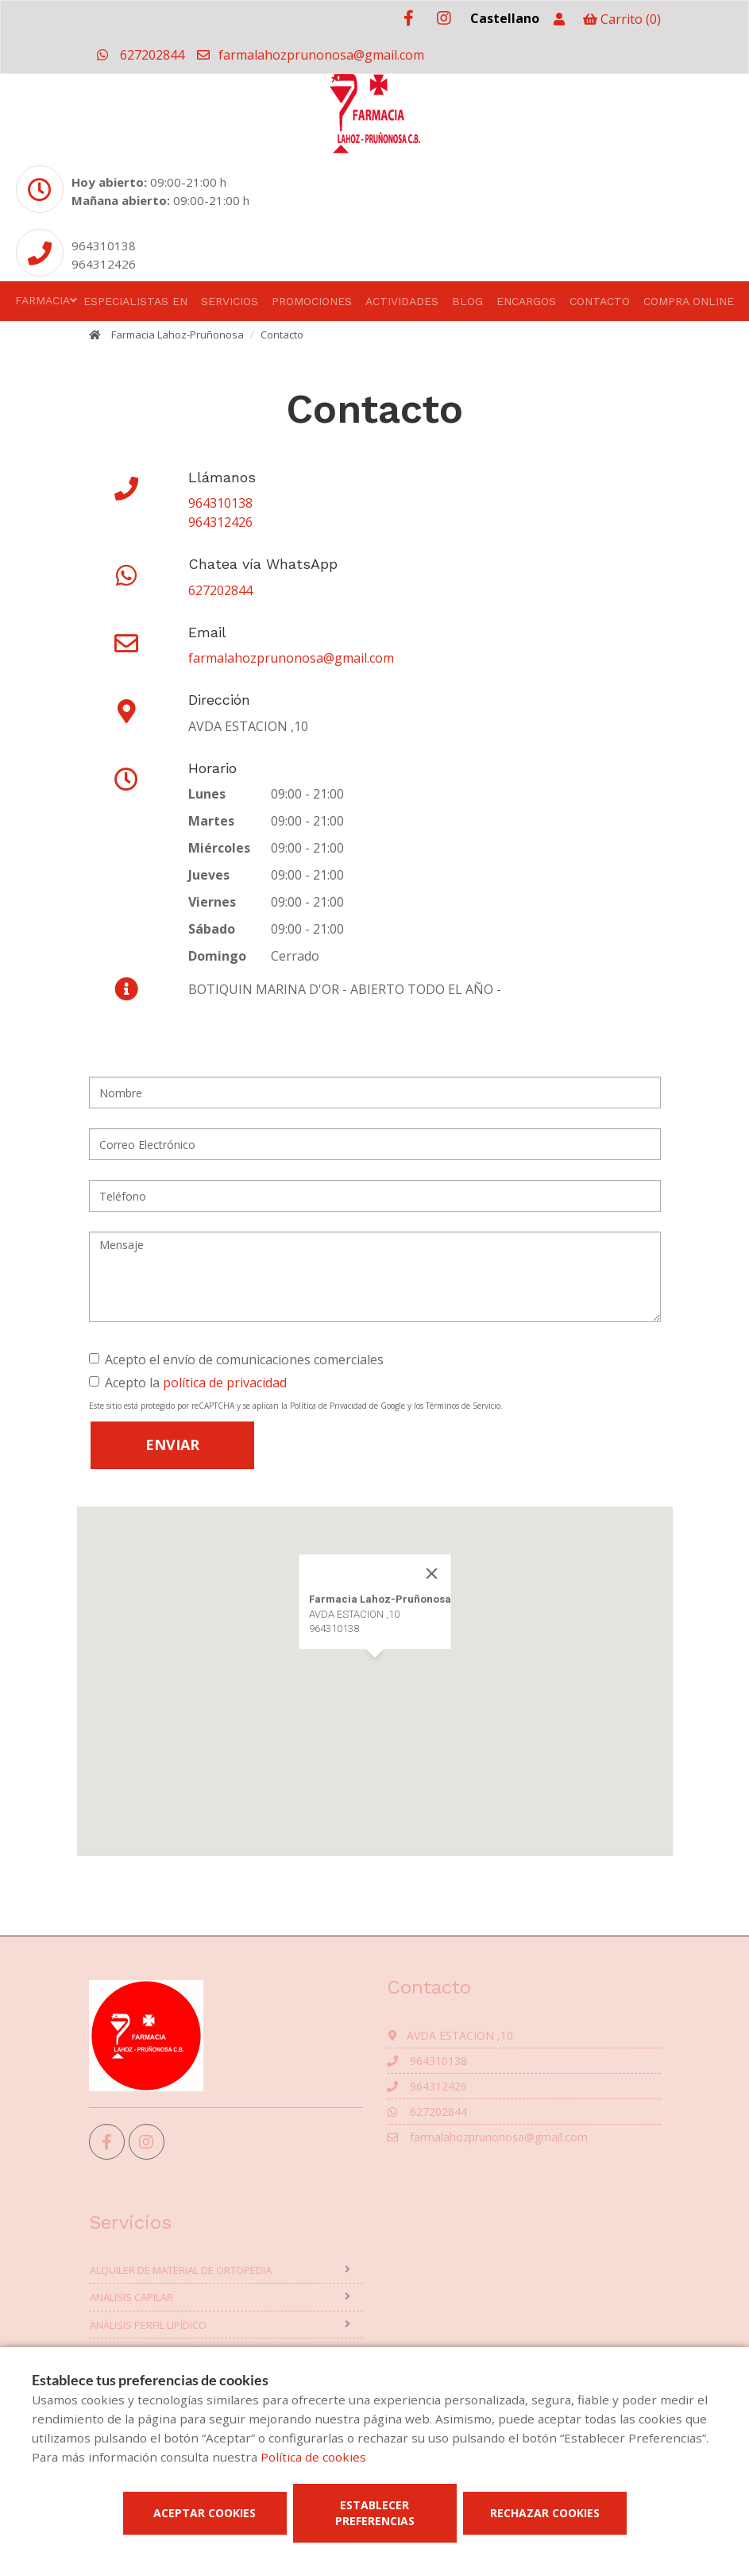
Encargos (526, 301)
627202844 (140, 55)
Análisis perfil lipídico (148, 2325)
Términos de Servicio (463, 1405)
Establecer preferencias (375, 2512)
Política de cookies (313, 2457)
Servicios (229, 301)
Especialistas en (135, 301)
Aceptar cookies (204, 2512)
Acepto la (188, 1382)
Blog (467, 301)
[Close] (431, 1573)
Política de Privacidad (328, 1405)
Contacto (599, 301)
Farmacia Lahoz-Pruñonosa (177, 334)
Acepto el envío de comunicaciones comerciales (236, 1359)
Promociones (312, 301)
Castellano (504, 18)
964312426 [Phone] (103, 264)
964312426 (220, 522)
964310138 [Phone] (103, 245)
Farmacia (42, 300)
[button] (375, 1672)
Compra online (688, 301)
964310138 (220, 503)
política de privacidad (225, 1382)
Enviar (172, 1444)
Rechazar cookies (545, 2512)
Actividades (401, 301)
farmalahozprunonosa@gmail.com (309, 55)
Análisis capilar (131, 2297)
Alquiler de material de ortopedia (181, 2270)
